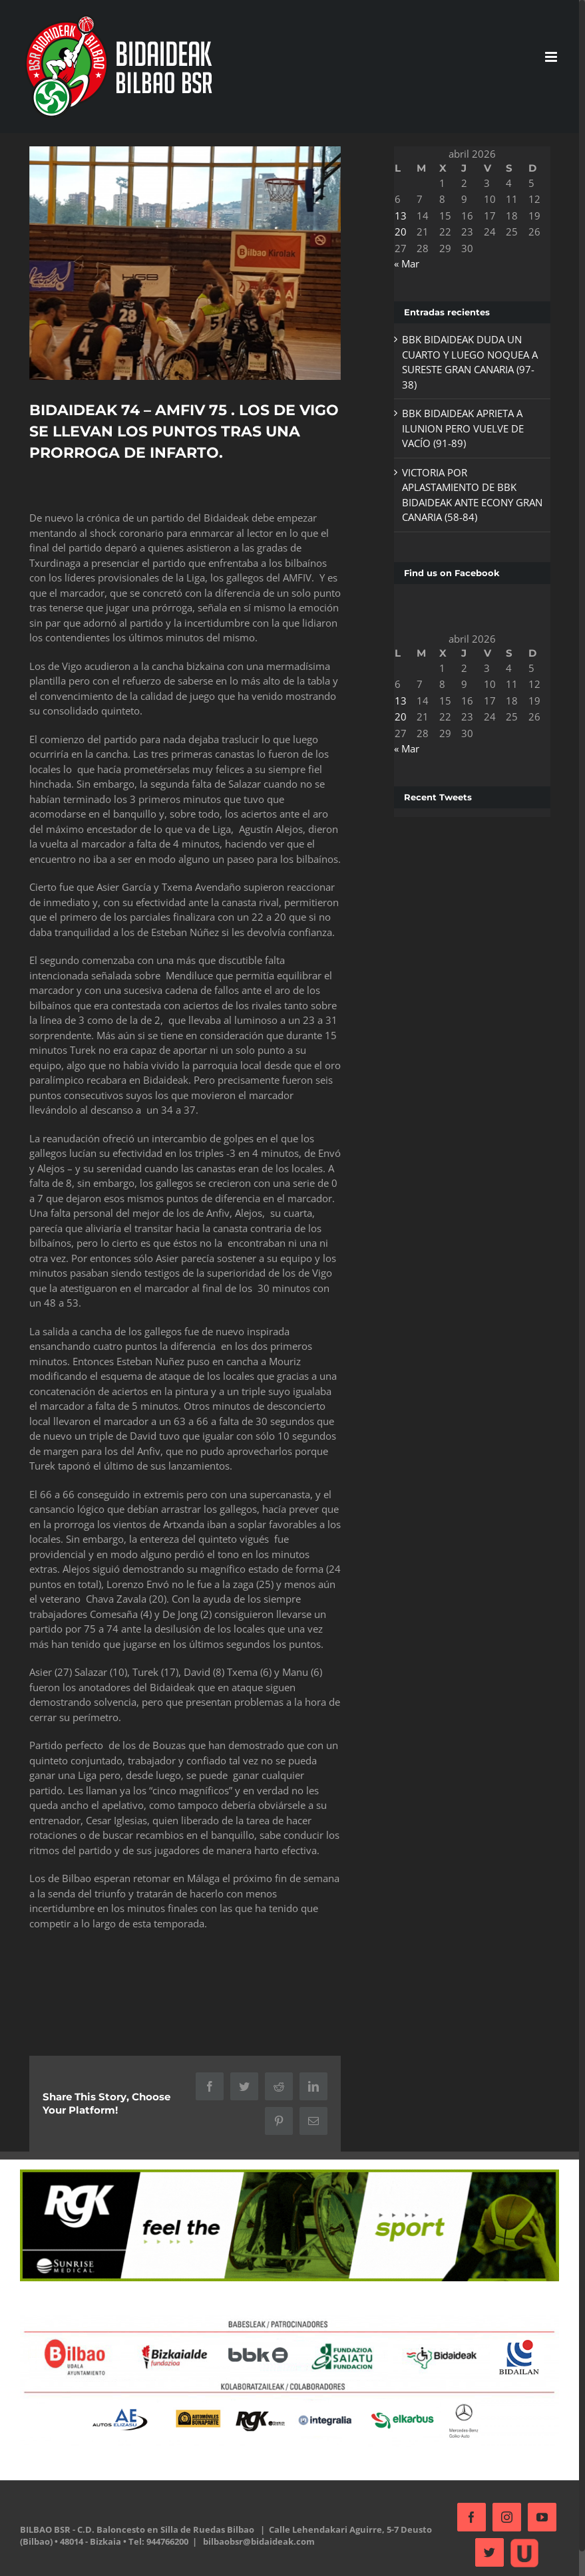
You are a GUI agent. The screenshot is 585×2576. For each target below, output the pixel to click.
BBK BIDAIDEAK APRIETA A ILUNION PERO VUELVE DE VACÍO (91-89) (463, 428)
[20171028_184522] (185, 263)
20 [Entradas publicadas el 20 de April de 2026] (401, 231)
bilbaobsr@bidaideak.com (259, 2541)
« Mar (406, 263)
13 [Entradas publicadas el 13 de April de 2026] (401, 215)
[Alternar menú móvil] (552, 57)
